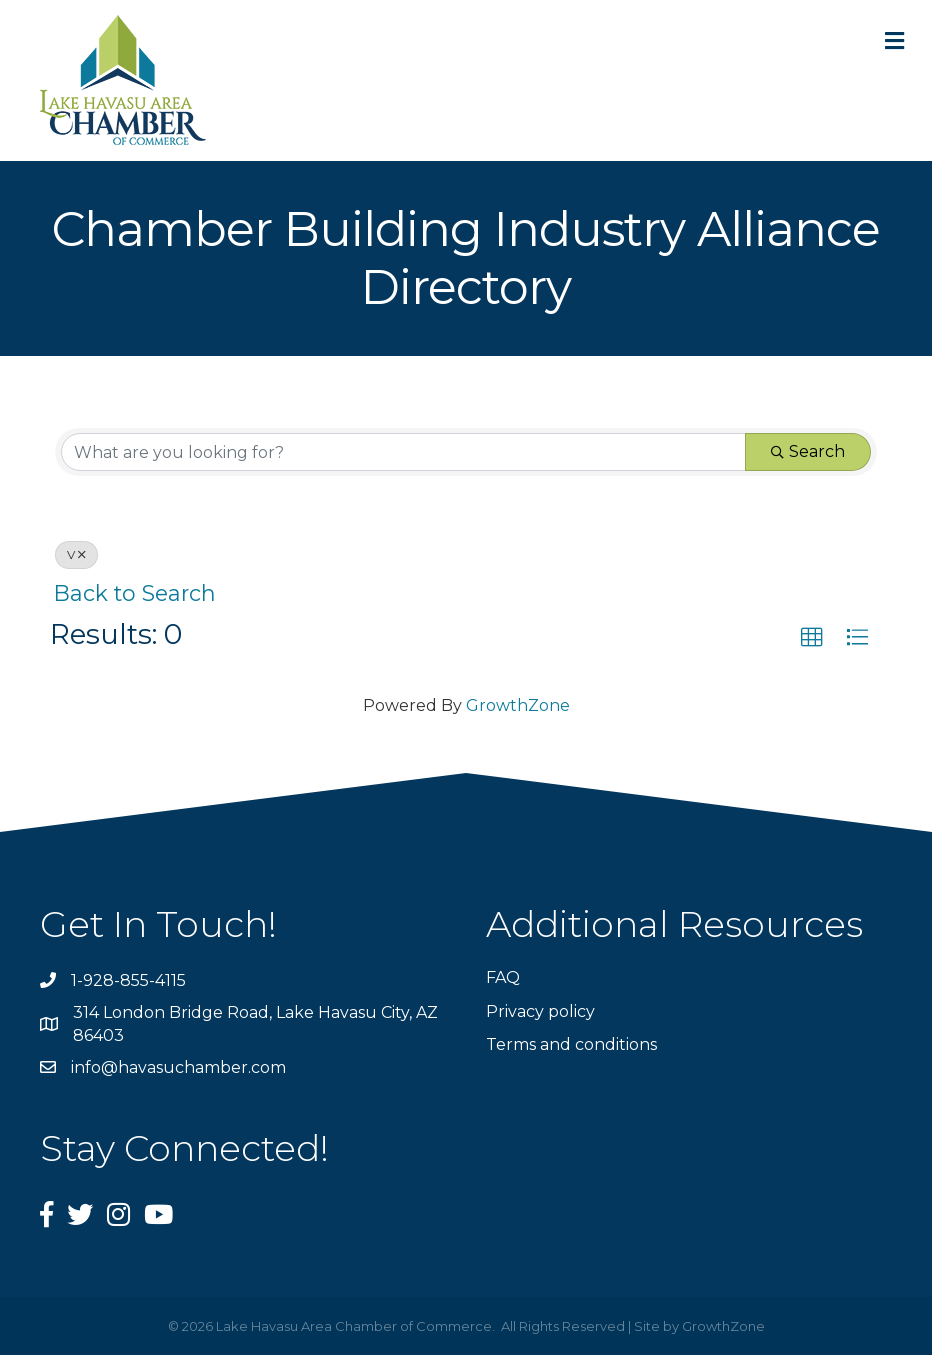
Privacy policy (540, 1011)
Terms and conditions (571, 1044)
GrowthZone (518, 705)
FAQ (503, 977)
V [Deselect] (76, 554)
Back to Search (135, 593)
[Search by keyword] (403, 452)
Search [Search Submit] (808, 451)
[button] (812, 638)
